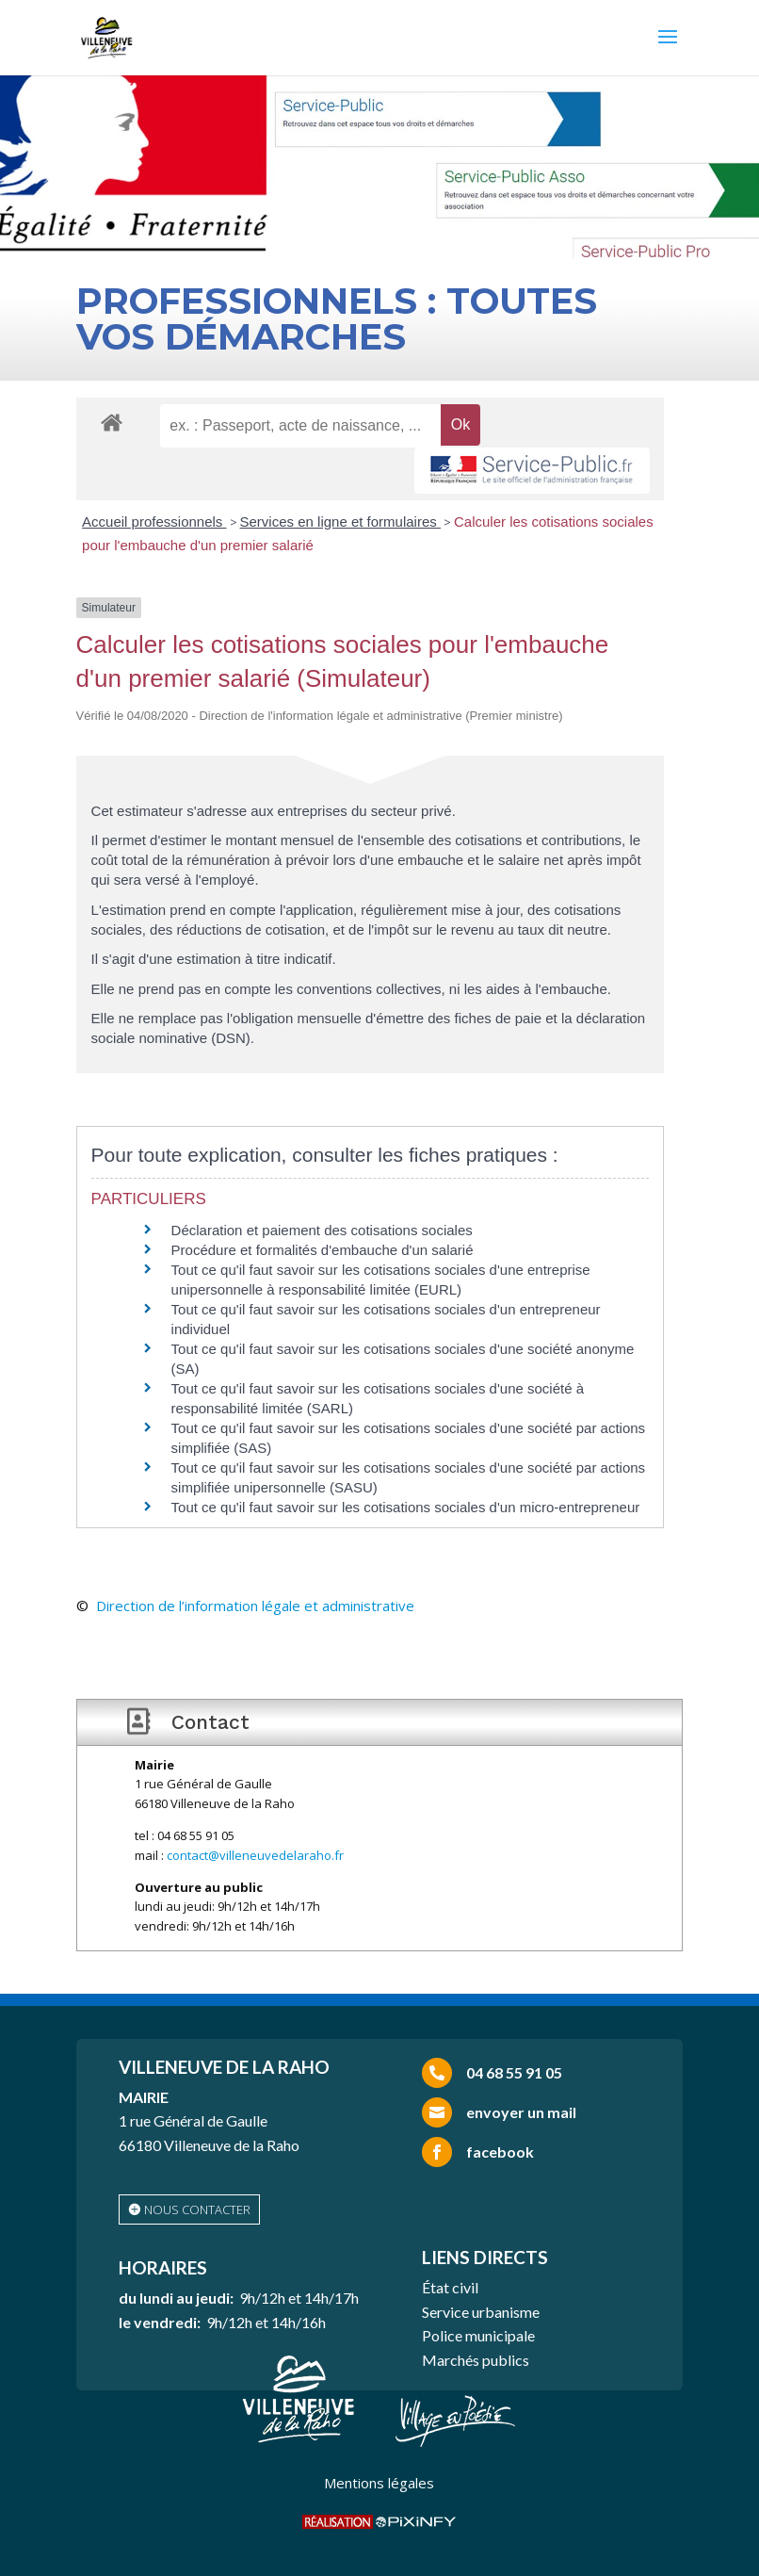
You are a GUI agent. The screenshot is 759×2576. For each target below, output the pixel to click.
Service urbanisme (481, 2312)
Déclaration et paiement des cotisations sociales (322, 1230)
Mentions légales (379, 2482)
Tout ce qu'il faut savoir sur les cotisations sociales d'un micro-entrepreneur (405, 1507)
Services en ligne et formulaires (340, 522)
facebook (500, 2151)
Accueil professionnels (154, 522)
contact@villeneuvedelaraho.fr (255, 1855)
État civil (450, 2287)
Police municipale (478, 2335)
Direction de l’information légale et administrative (255, 1605)
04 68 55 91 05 (514, 2072)
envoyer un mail (521, 2112)
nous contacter (197, 2209)
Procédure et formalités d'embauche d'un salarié (322, 1250)
